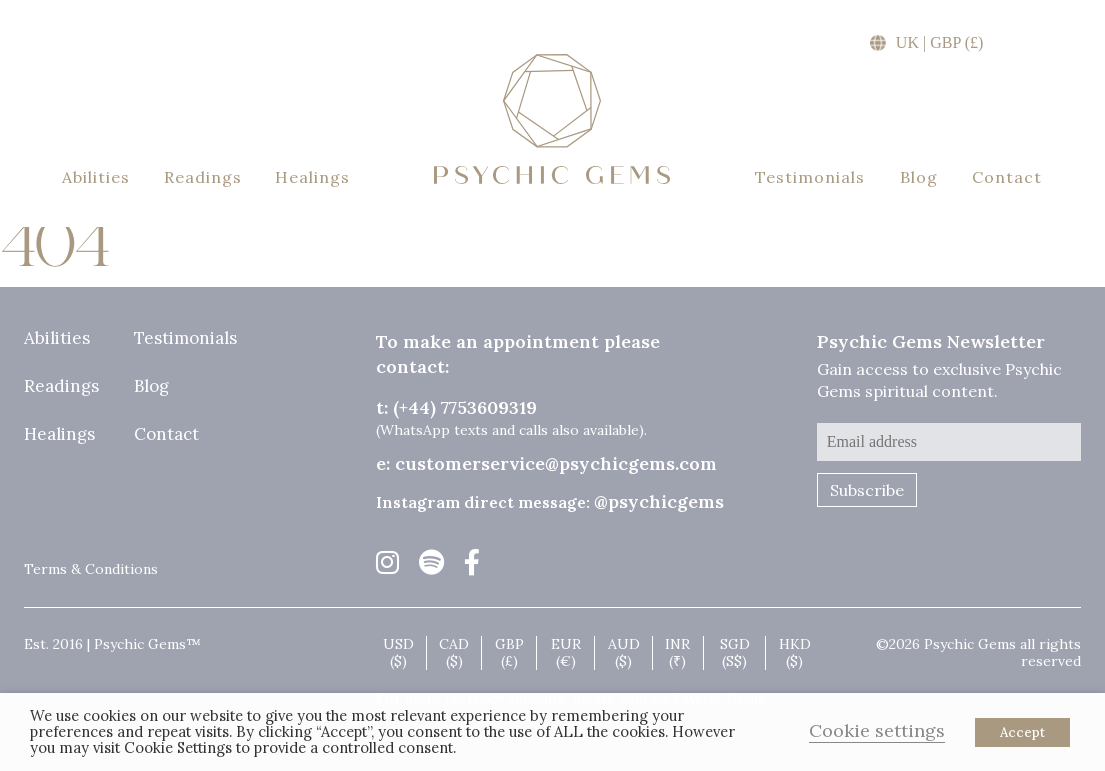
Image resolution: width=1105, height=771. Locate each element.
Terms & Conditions (91, 569)
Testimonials (810, 177)
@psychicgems (659, 501)
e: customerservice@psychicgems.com (546, 463)
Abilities (96, 177)
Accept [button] (1022, 732)
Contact (1007, 177)
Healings (312, 177)
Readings (203, 177)
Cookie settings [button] (877, 730)
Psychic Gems (552, 119)
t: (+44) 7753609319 (456, 407)
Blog (919, 177)
